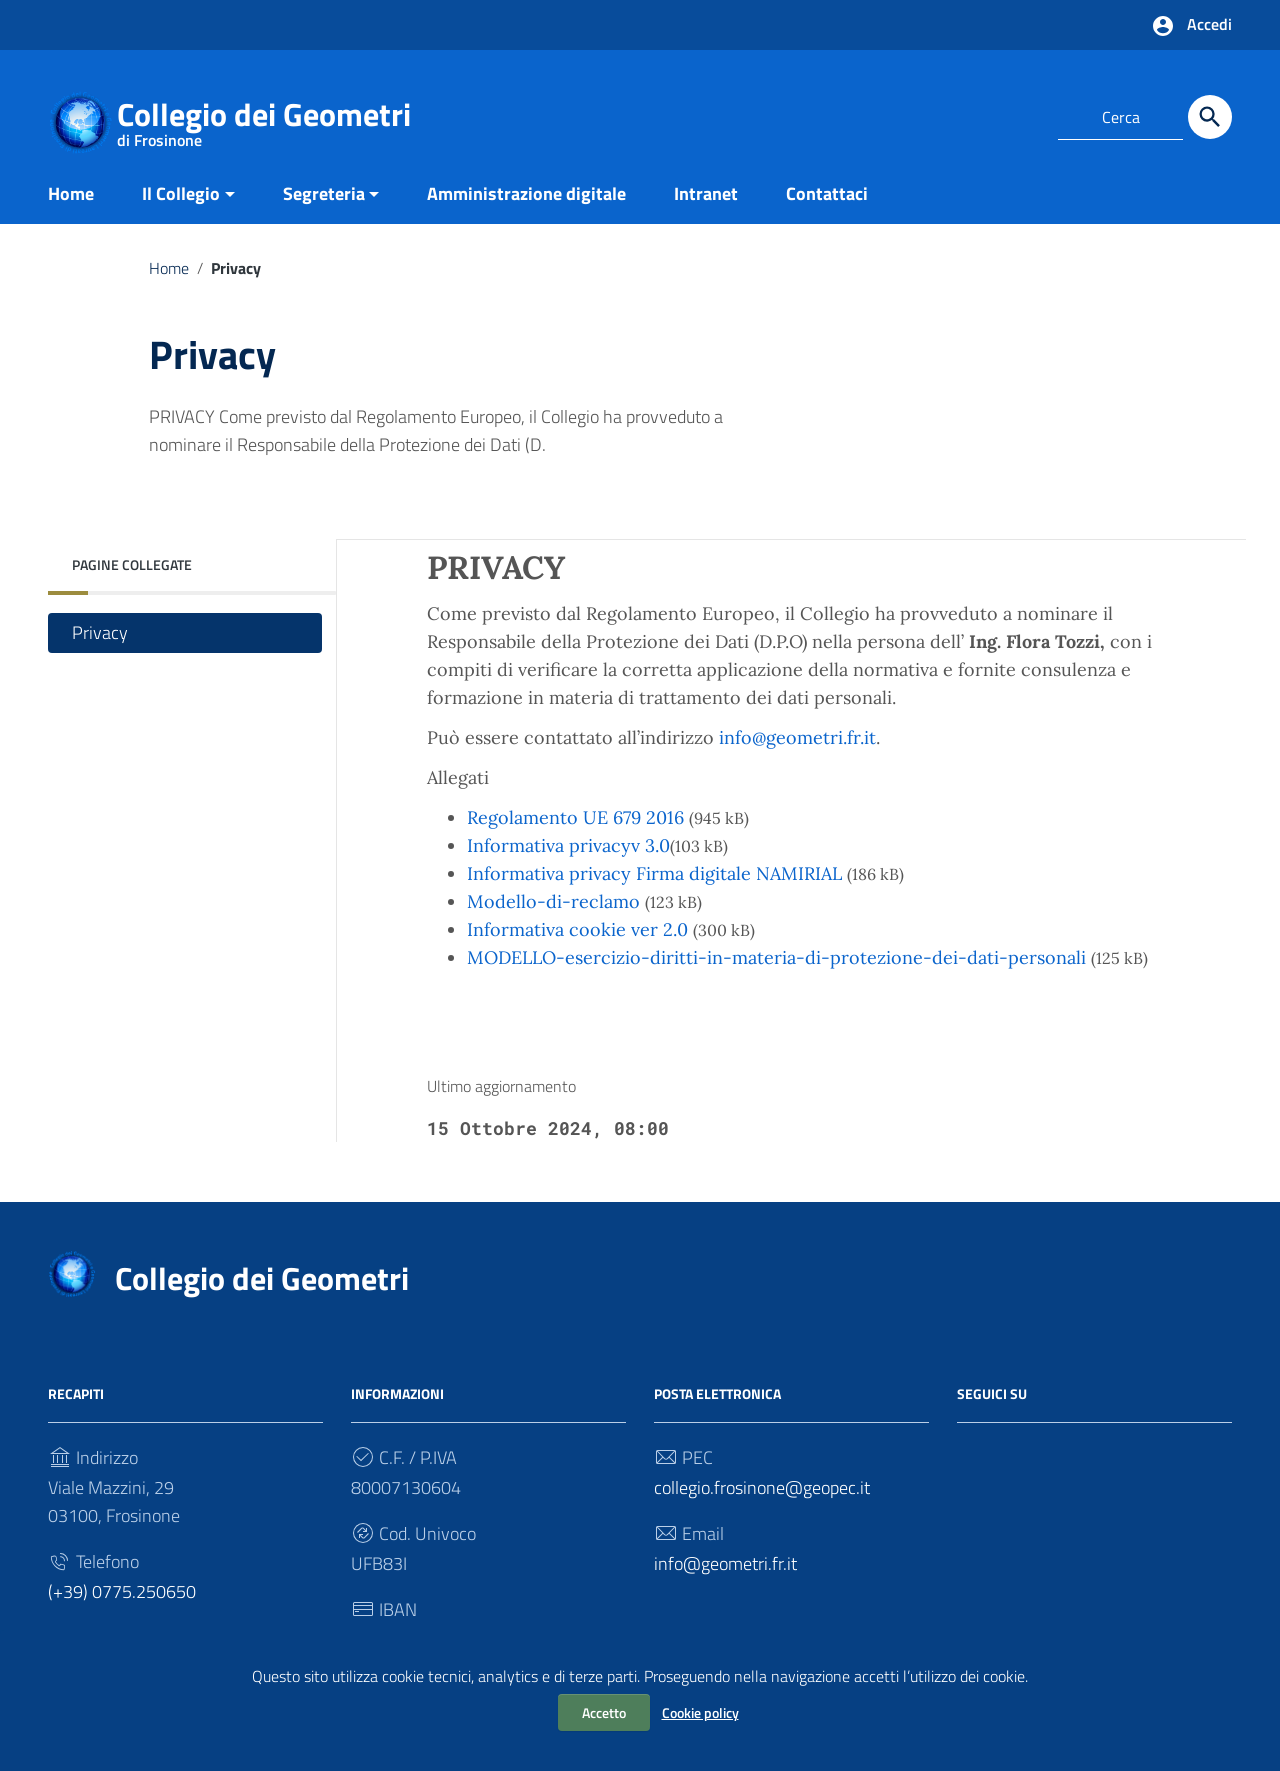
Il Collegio (181, 193)
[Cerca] (1210, 117)
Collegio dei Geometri (264, 118)
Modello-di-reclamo (553, 901)
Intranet (706, 193)
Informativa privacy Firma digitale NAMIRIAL (654, 873)
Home (71, 193)
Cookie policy (700, 1712)
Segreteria (324, 193)
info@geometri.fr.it (797, 737)
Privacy (100, 632)
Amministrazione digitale (526, 193)
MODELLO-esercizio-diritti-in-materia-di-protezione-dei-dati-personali (776, 957)
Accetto (604, 1712)
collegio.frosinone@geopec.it (762, 1487)
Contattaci (827, 193)
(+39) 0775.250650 (122, 1591)
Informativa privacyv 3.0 (568, 845)
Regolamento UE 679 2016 (575, 817)
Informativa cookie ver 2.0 (577, 929)
